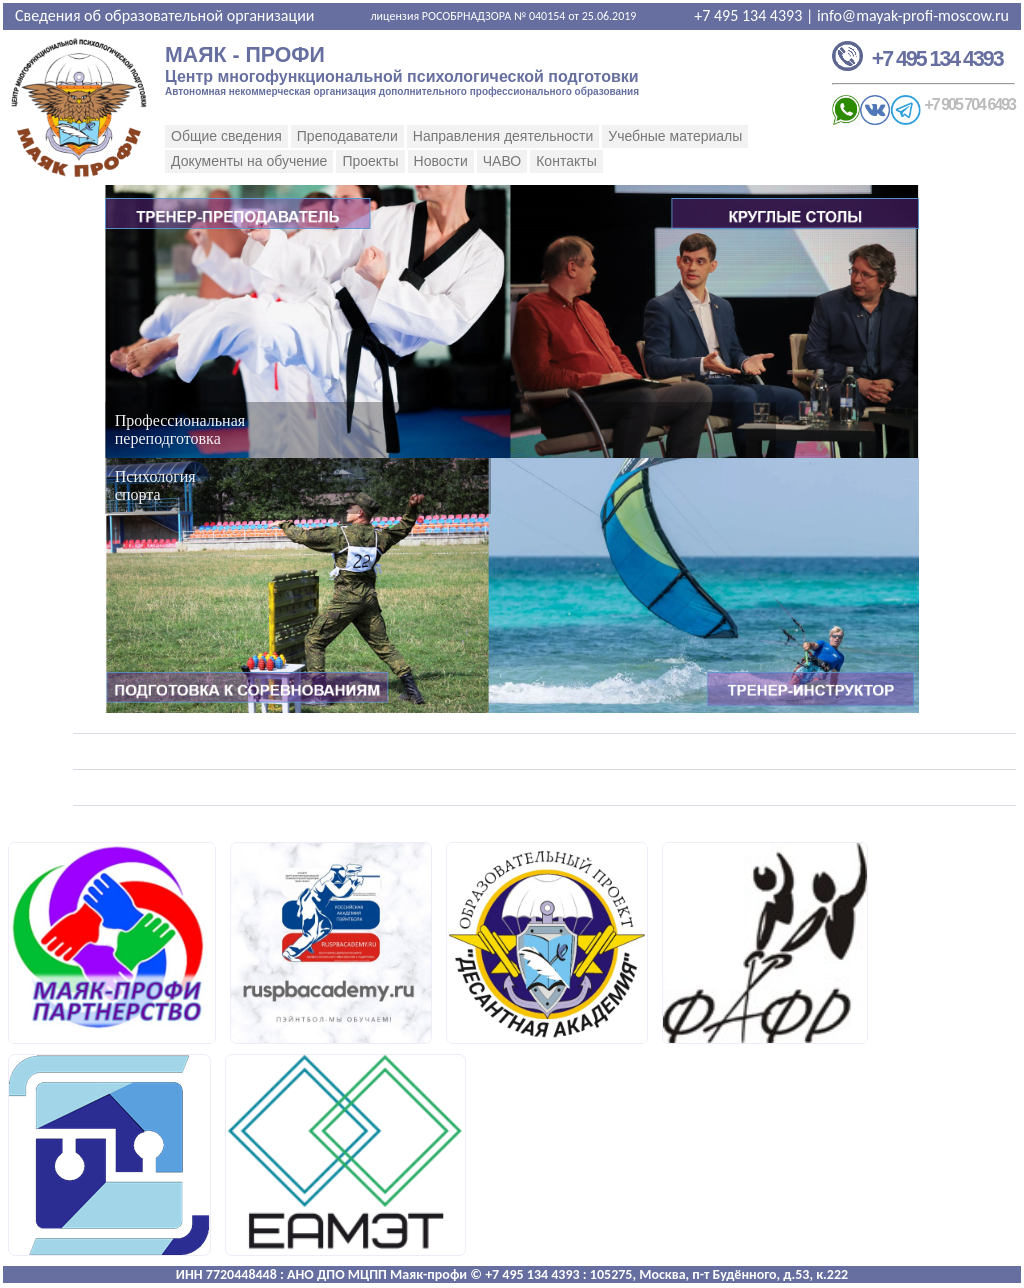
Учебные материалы (675, 136)
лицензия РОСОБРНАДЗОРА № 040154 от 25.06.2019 (503, 16)
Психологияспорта (155, 485)
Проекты (370, 161)
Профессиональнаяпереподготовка (180, 429)
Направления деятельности (503, 136)
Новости (441, 161)
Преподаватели (347, 136)
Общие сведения (226, 136)
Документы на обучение (249, 161)
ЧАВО (502, 161)
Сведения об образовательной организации (164, 15)
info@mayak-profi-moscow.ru (913, 15)
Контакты (566, 161)
